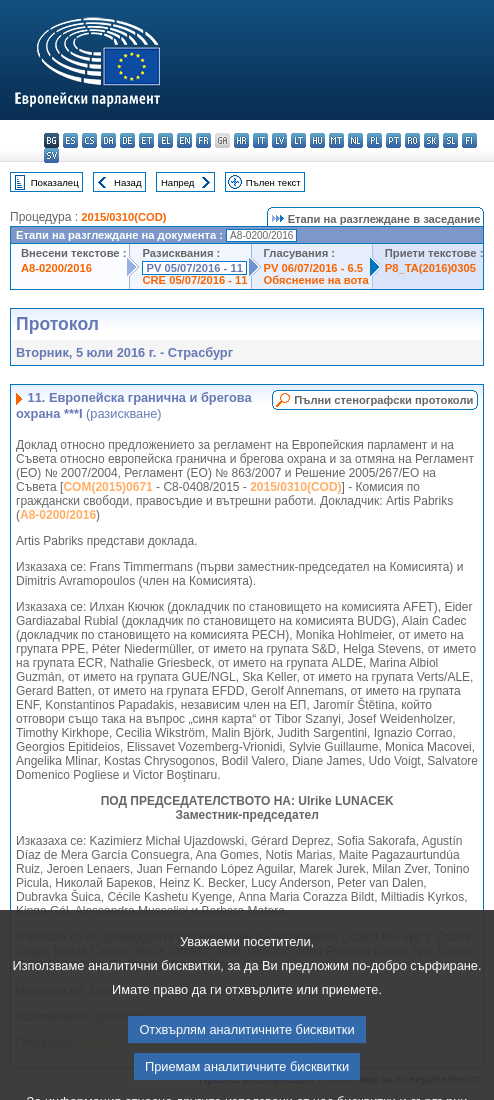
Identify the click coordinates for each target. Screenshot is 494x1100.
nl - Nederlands (355, 140)
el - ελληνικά (165, 140)
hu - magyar (317, 140)
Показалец (55, 182)
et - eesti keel (146, 140)
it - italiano (260, 140)
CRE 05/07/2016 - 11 (194, 280)
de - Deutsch (127, 140)
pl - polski (374, 140)
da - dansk (108, 140)
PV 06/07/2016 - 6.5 (314, 268)
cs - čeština (89, 140)
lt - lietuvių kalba (298, 140)
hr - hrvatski (241, 140)
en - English (184, 140)
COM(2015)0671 (107, 487)
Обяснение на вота (316, 280)
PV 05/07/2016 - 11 (194, 268)
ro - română (412, 140)
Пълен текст (273, 182)
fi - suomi (469, 140)
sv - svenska (51, 155)
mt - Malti (336, 140)
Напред (178, 182)
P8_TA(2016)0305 (430, 268)
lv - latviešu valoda (279, 140)
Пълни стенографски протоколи (383, 400)
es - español (70, 140)
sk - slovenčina (431, 140)
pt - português (393, 140)
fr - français (203, 140)
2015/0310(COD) (123, 217)
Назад (128, 182)
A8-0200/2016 (56, 268)
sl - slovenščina (450, 140)
